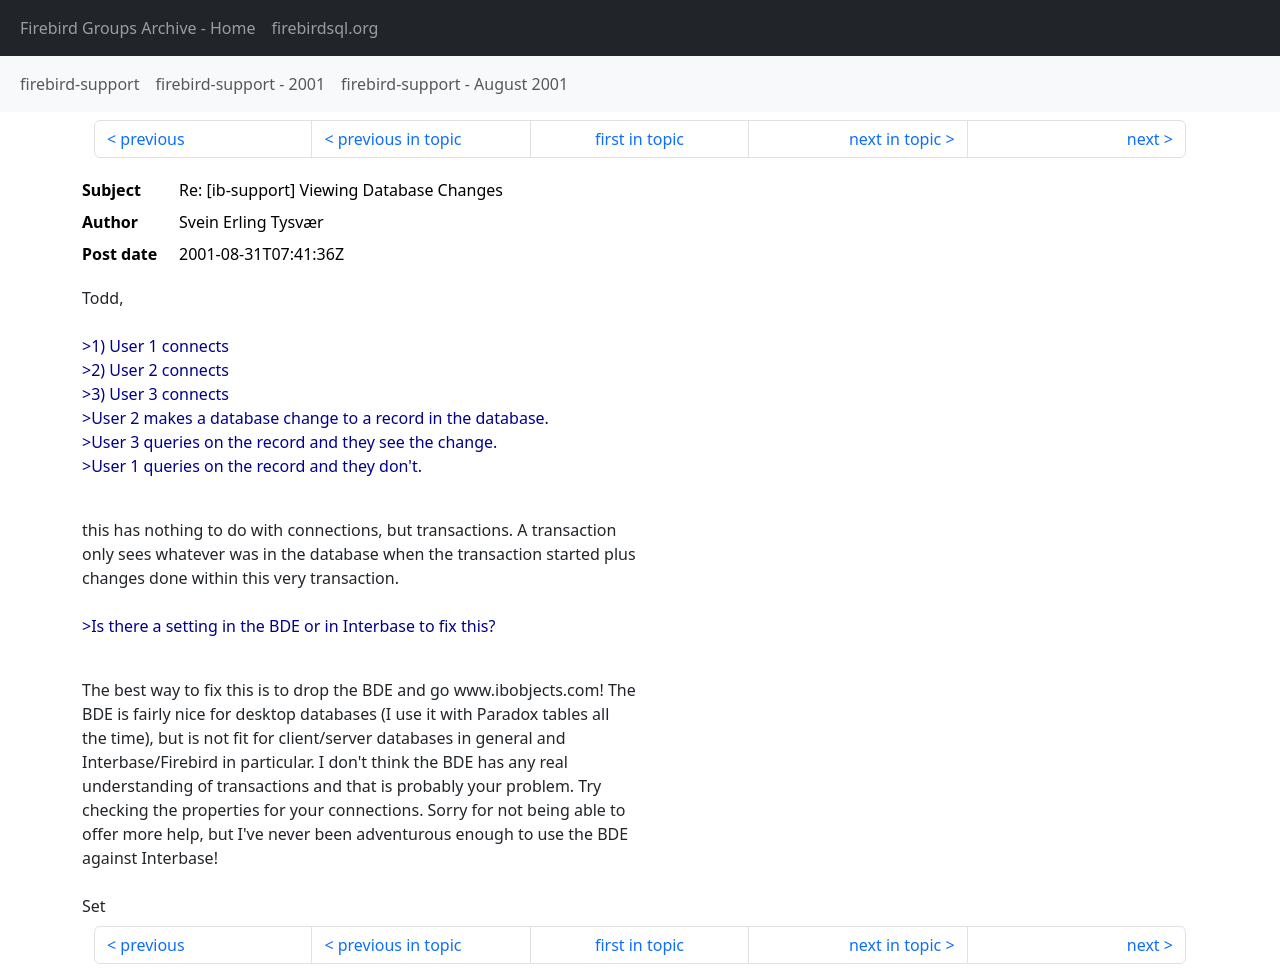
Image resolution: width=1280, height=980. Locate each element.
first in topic (639, 139)
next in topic (895, 139)
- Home (138, 28)
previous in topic (400, 139)
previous (152, 139)
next (1143, 139)
